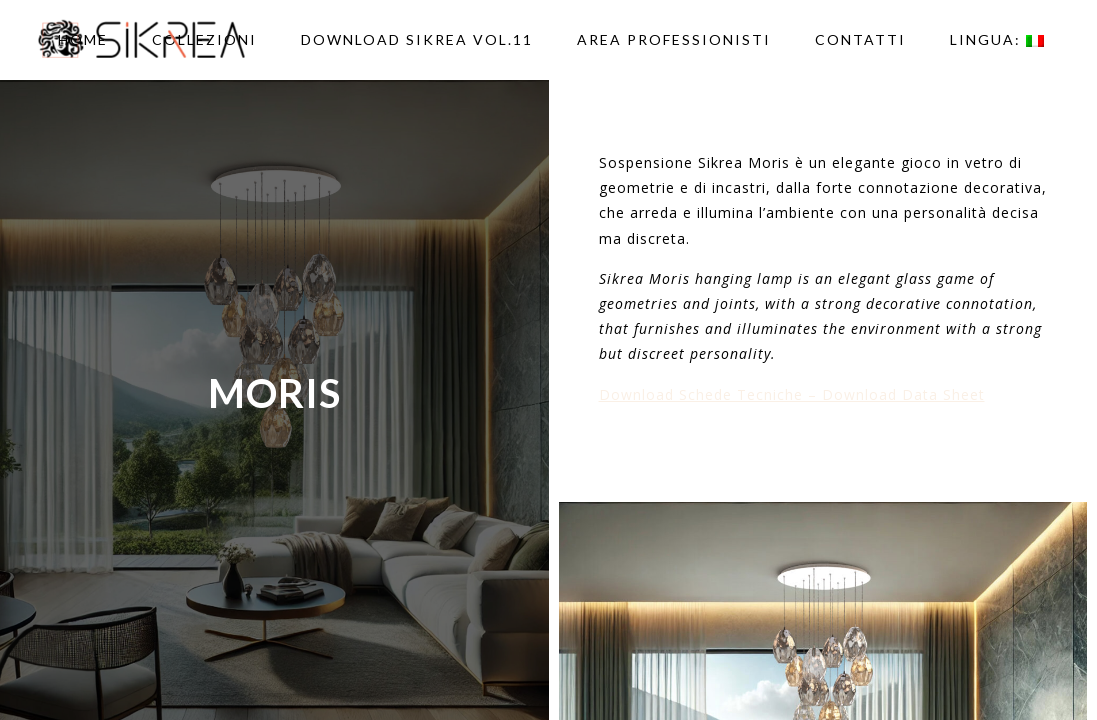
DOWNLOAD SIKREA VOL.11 (417, 39)
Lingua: (997, 39)
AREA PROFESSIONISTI (674, 39)
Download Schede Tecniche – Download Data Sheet (792, 394)
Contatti (860, 39)
